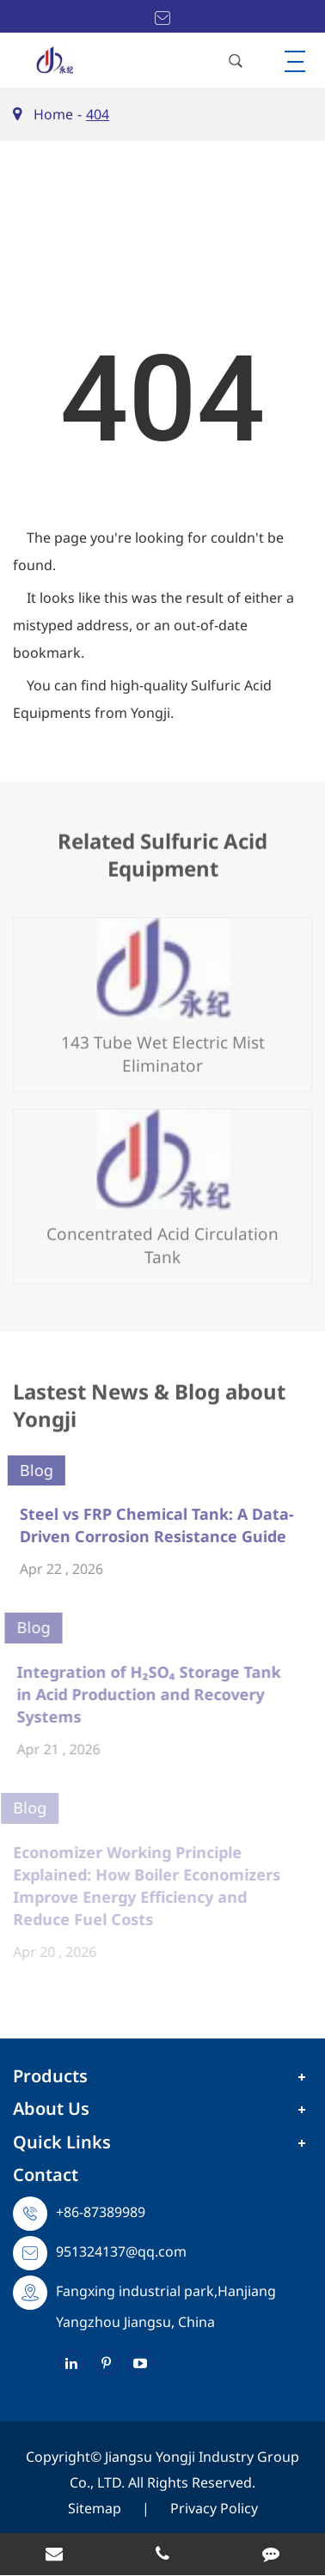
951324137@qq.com (121, 2251)
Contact (45, 2174)
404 (97, 114)
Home (53, 114)
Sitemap (94, 2508)
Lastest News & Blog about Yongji (149, 1409)
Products (50, 2075)
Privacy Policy (214, 2508)
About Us (51, 2108)
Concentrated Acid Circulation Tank (162, 1238)
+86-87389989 (100, 2211)
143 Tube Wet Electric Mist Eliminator (163, 1047)
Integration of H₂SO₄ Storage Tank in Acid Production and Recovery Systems (141, 1694)
